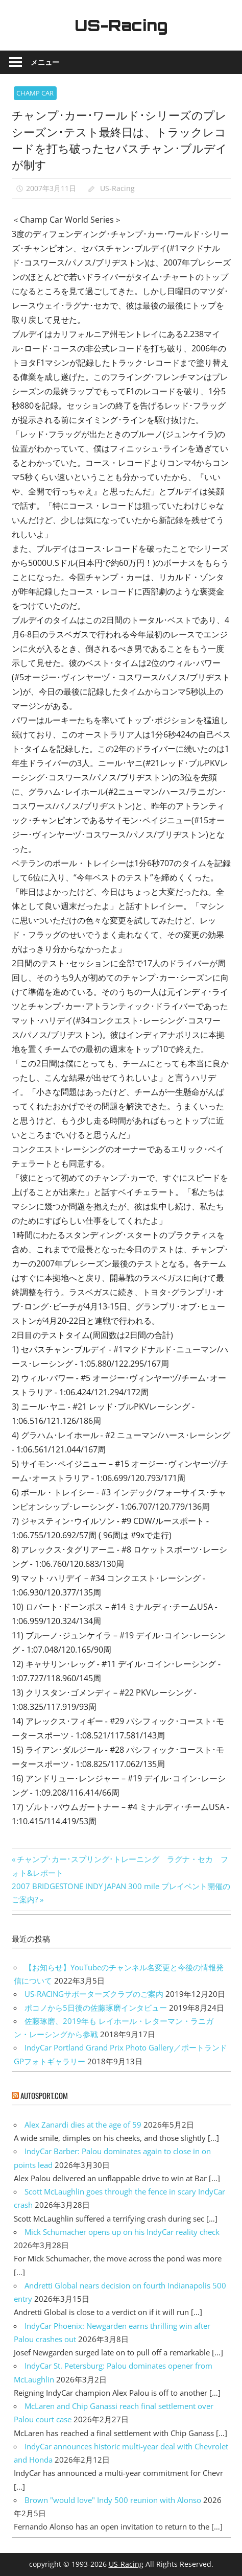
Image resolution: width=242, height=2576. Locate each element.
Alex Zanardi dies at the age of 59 (83, 2124)
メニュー (45, 62)
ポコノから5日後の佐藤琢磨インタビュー (96, 2007)
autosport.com (44, 2095)
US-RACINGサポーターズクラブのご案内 (94, 1994)
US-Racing (121, 25)
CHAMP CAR (35, 93)
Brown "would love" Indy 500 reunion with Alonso (113, 2500)
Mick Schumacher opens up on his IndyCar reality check (122, 2232)
